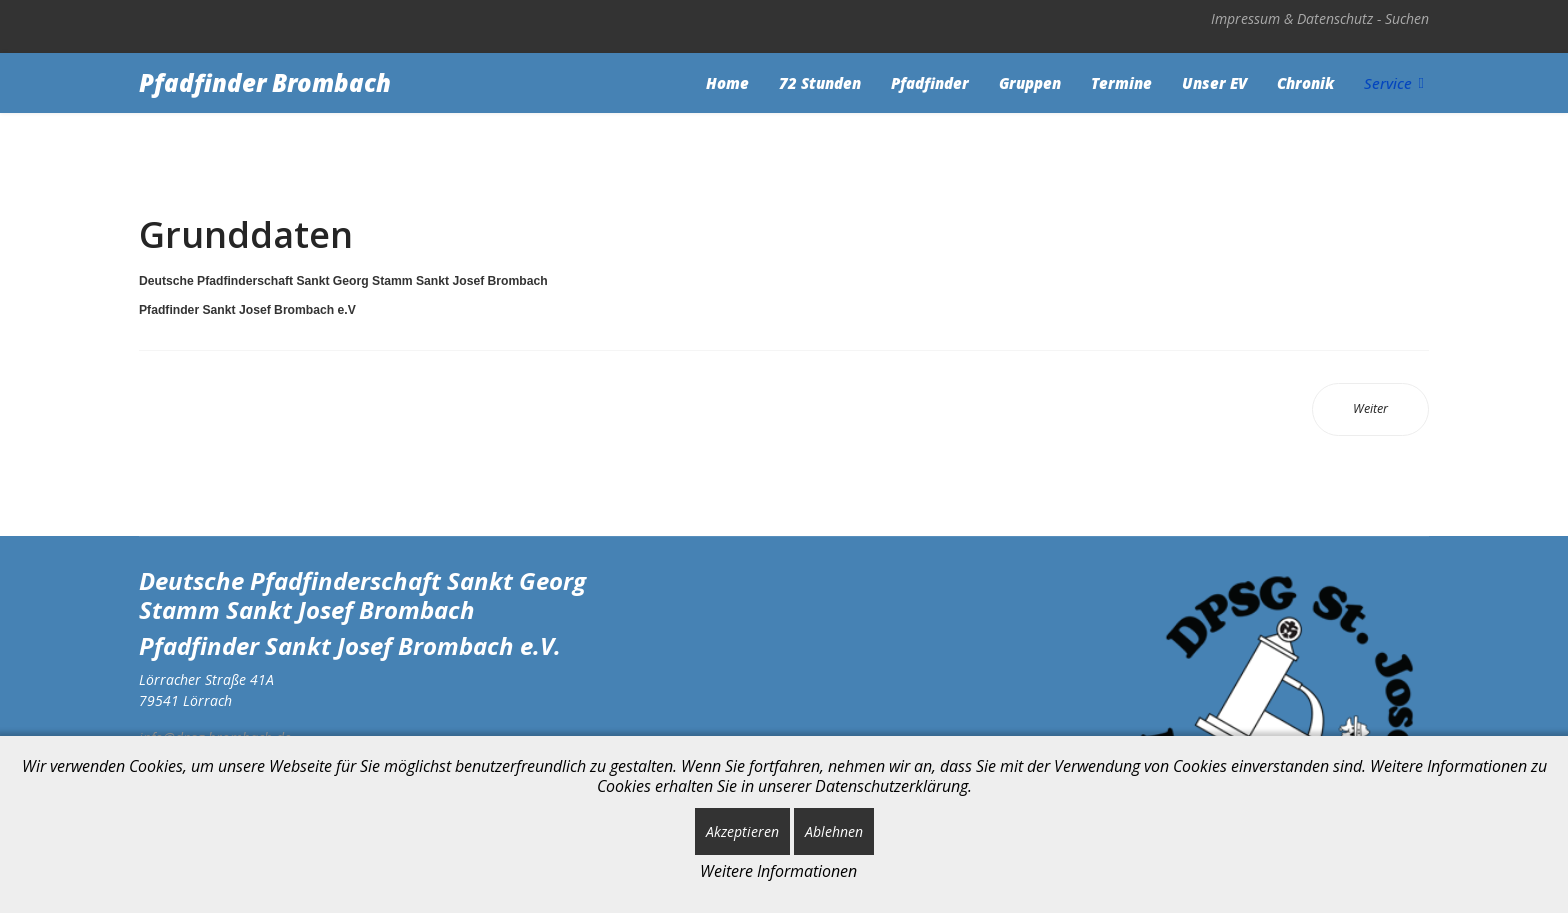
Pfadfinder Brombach (265, 83)
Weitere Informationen (778, 871)
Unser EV (1214, 83)
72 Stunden (820, 83)
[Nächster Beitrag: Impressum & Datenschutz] (1370, 409)
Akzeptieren (742, 831)
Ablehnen (834, 831)
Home (727, 83)
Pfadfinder (930, 83)
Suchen (1407, 18)
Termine (1121, 83)
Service (1388, 83)
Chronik (1305, 83)
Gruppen (1030, 83)
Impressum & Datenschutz (1292, 18)
